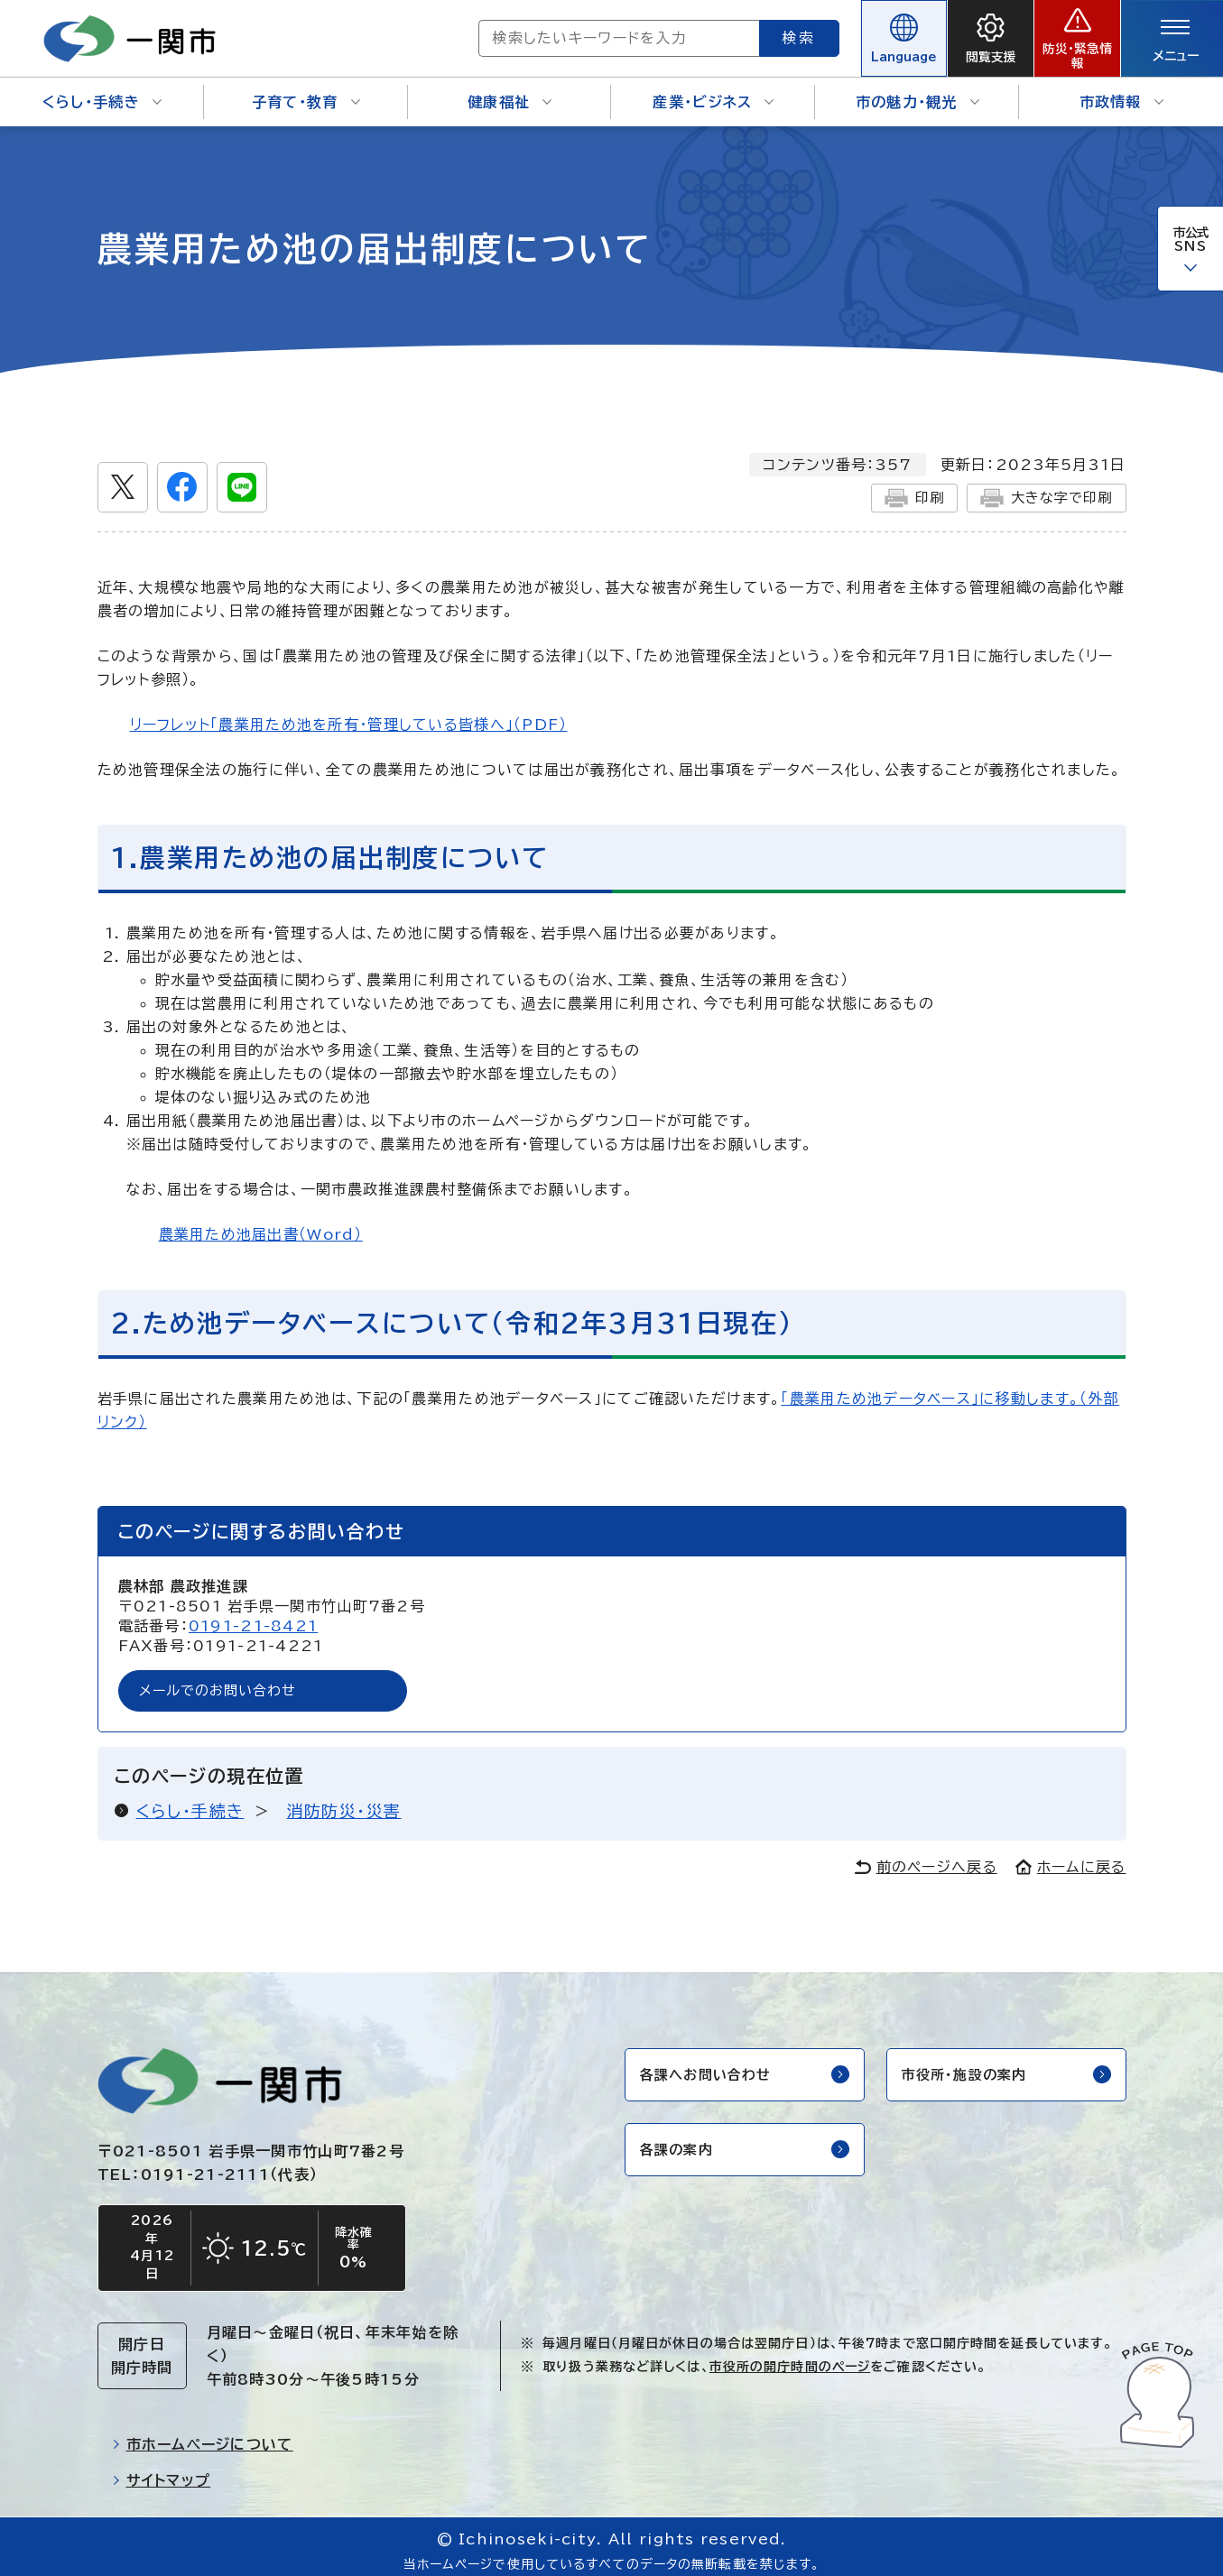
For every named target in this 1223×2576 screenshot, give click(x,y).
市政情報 (1121, 90)
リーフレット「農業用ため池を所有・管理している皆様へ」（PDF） (349, 712)
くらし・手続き (102, 90)
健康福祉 (509, 90)
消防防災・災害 (344, 1800)
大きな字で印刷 (1043, 485)
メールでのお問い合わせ (224, 1679)
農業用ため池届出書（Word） (261, 1222)
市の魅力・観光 (917, 90)
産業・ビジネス (713, 90)
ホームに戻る (1070, 1856)
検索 (734, 31)
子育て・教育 (306, 90)
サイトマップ (161, 2472)
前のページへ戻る (926, 1856)
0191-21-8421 (253, 1613)
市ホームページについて (202, 2436)
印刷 (906, 485)
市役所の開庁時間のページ (789, 2358)
